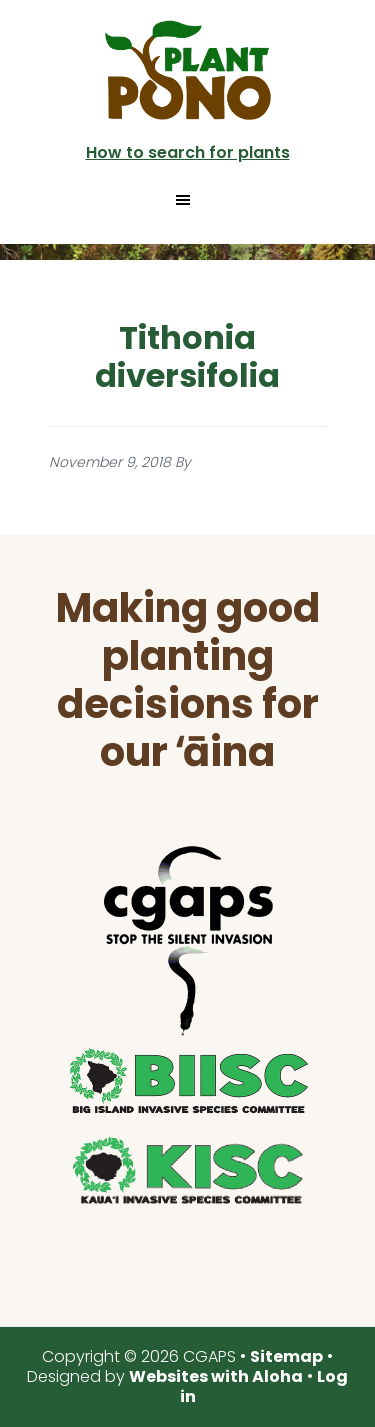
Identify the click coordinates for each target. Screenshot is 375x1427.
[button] (188, 200)
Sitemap (286, 1356)
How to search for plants (188, 152)
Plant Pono (188, 70)
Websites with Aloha (216, 1376)
